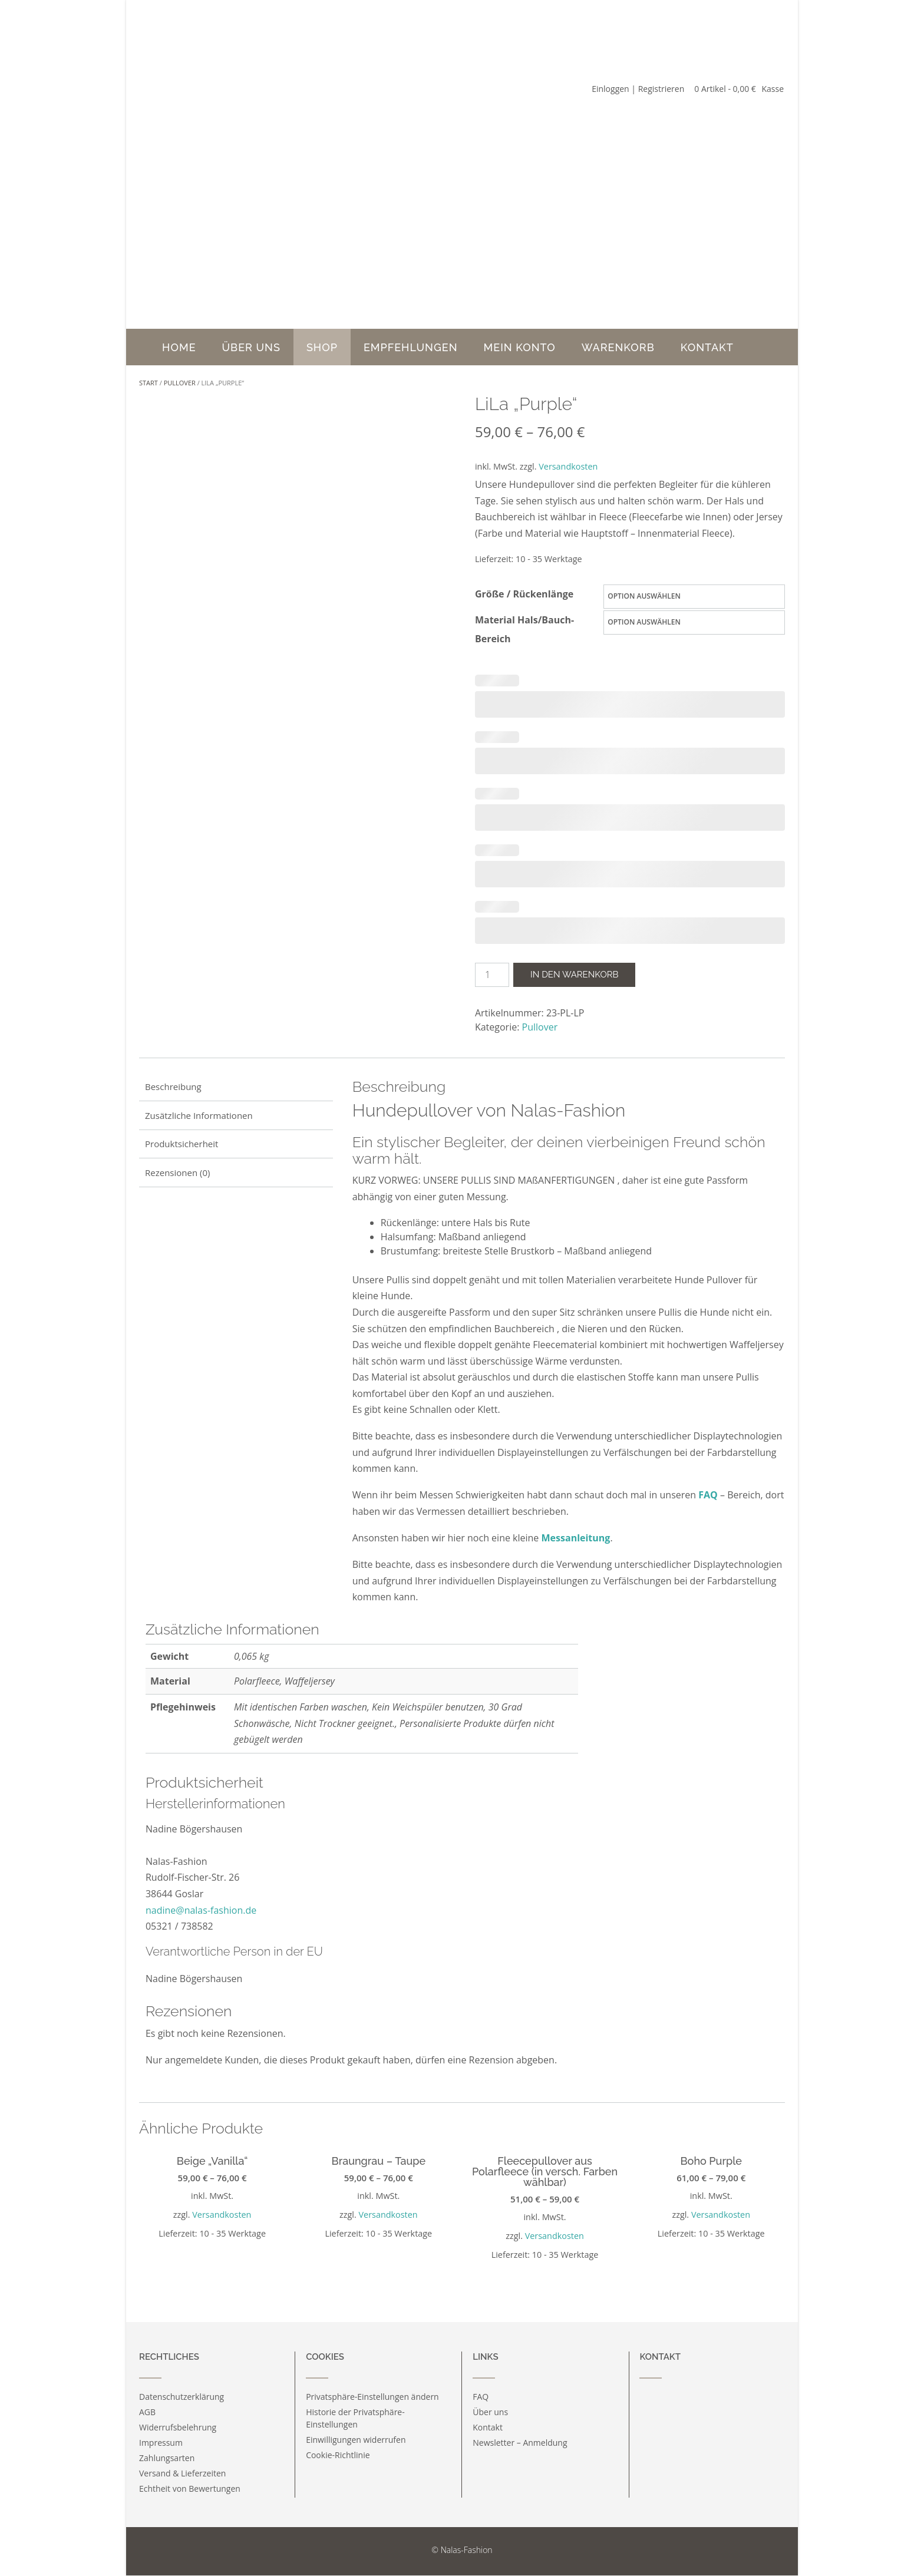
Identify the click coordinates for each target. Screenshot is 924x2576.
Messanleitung (576, 1537)
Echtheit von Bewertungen (189, 2488)
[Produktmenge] (492, 975)
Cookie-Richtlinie (337, 2455)
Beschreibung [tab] (173, 1086)
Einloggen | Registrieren (638, 88)
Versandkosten (568, 466)
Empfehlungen (411, 347)
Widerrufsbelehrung (177, 2427)
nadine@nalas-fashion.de (201, 1910)
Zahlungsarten (166, 2457)
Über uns (251, 347)
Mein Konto (520, 347)
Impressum (161, 2442)
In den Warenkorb (574, 974)
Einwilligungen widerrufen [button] (355, 2439)
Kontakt (707, 347)
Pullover (180, 382)
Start (148, 382)
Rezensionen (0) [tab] (177, 1172)
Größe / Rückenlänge (524, 593)
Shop (322, 347)
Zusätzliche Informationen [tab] (199, 1115)
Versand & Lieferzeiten (182, 2473)
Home (179, 347)
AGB (147, 2412)
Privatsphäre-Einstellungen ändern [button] (372, 2396)
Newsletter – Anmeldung (520, 2442)
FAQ (708, 1494)
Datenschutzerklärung (181, 2396)
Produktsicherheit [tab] (181, 1144)
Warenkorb (618, 347)
